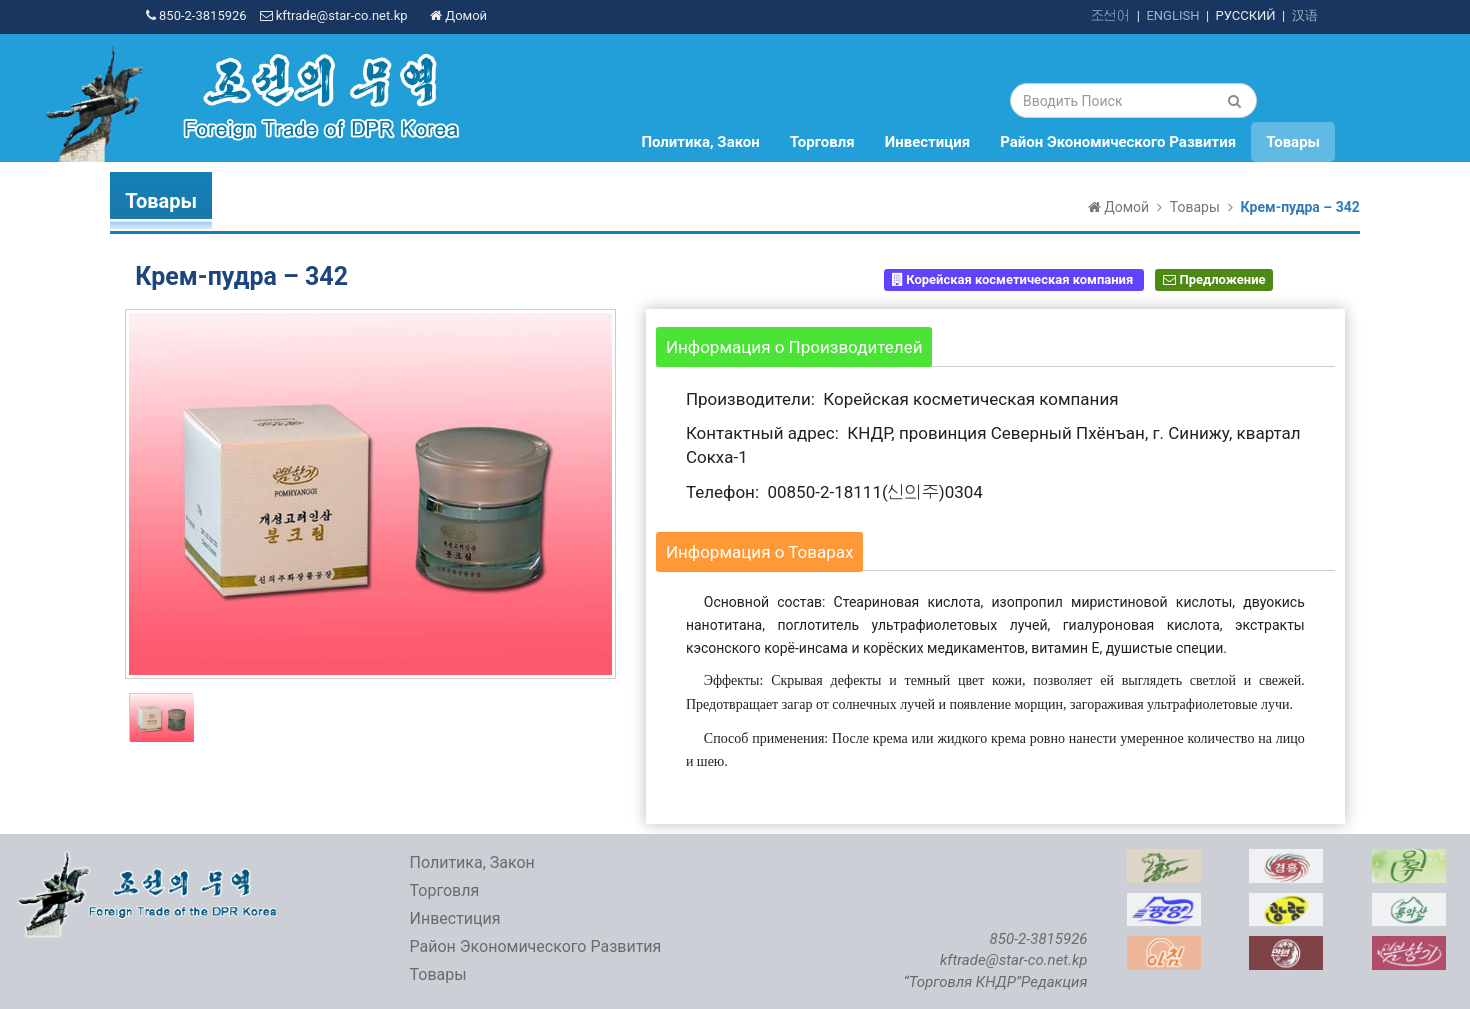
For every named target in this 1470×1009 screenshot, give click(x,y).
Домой (458, 15)
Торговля (822, 142)
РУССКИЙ (1246, 15)
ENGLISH (1172, 15)
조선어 (1110, 15)
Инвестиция (928, 142)
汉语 (1305, 15)
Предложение (1214, 279)
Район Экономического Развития (1118, 142)
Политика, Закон (700, 142)
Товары (1293, 142)
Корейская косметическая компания (1014, 279)
